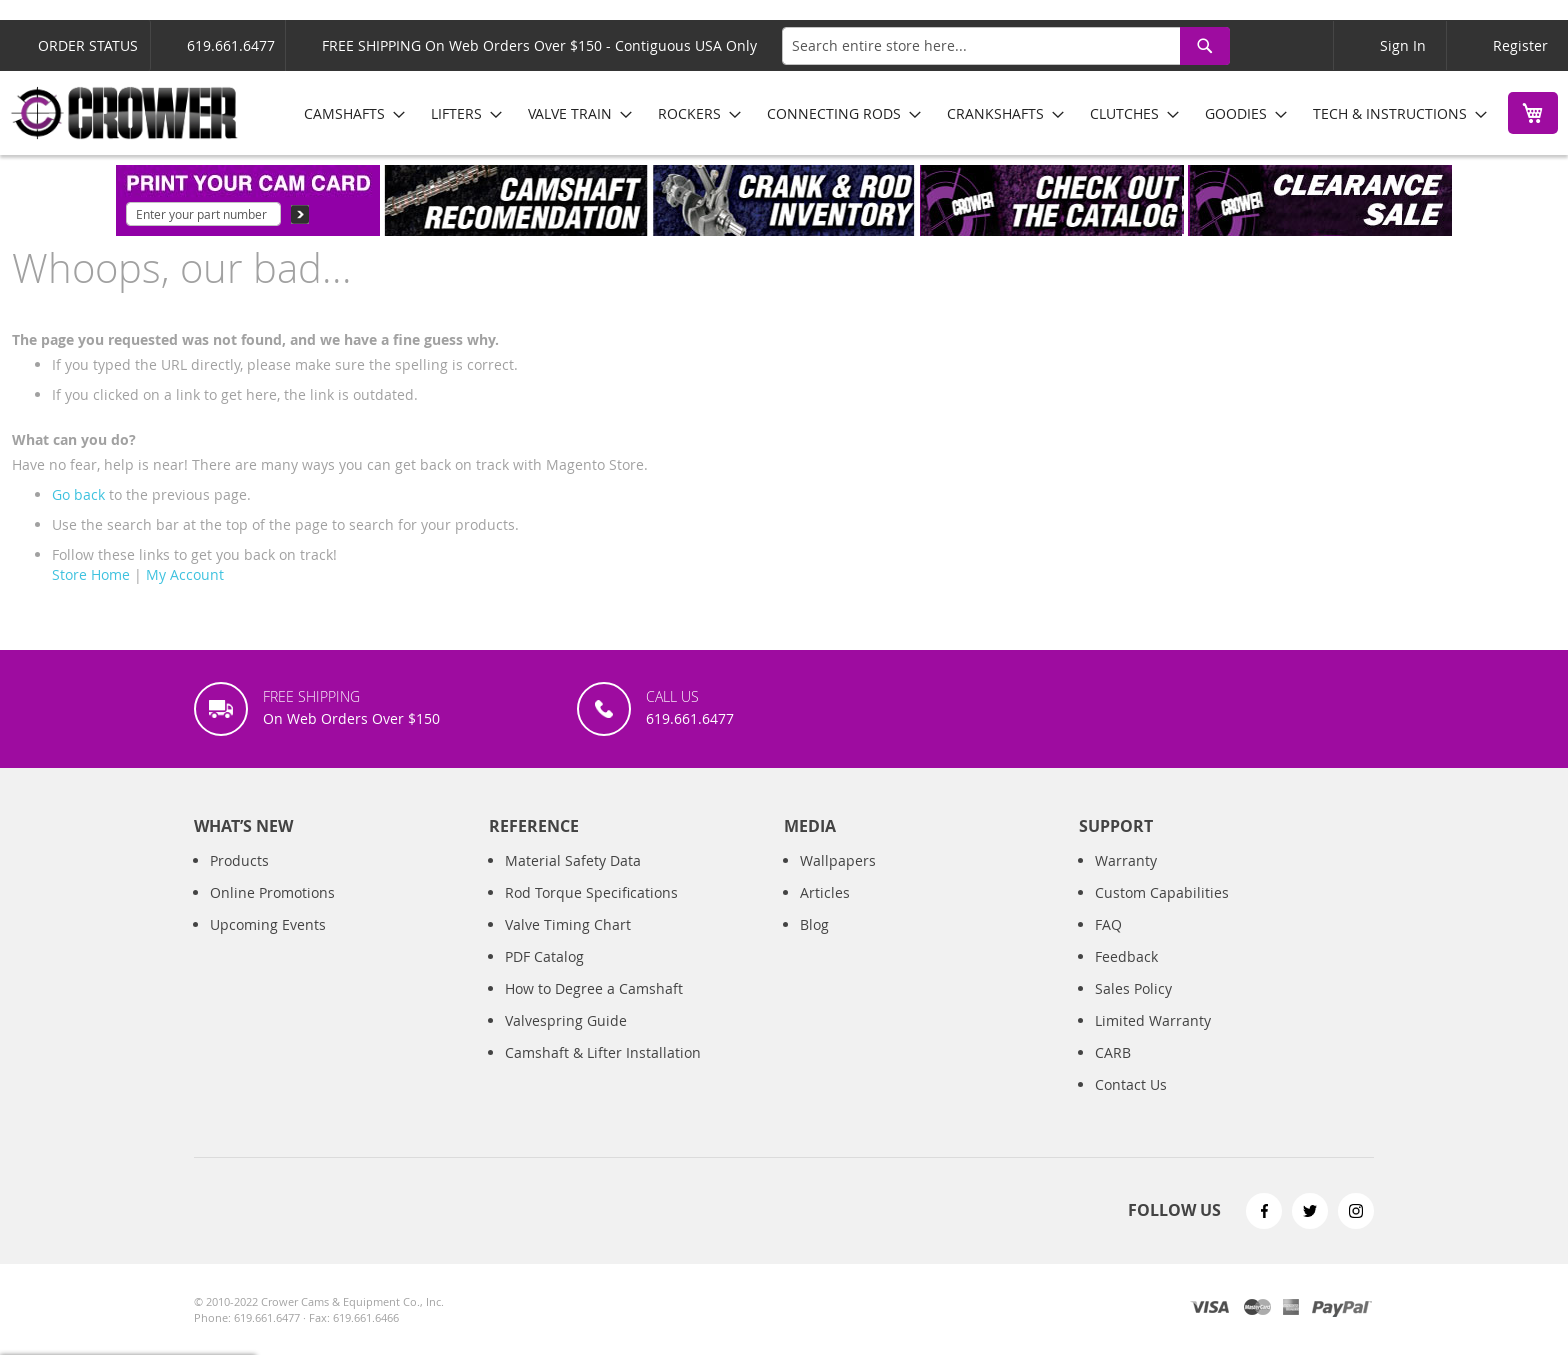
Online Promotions (272, 892)
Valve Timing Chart (568, 924)
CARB (1113, 1052)
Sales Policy (1133, 988)
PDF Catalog (544, 956)
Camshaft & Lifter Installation (603, 1052)
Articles (825, 892)
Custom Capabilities (1162, 892)
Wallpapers (838, 860)
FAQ (1108, 924)
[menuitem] (348, 113)
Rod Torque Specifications (591, 892)
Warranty (1126, 860)
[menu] (888, 113)
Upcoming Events (268, 924)
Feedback (1126, 956)
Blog (814, 924)
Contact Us (1131, 1084)
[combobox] (1006, 46)
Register (1520, 45)
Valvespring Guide (566, 1020)
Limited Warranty (1153, 1020)
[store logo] (125, 113)
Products (239, 860)
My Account (185, 574)
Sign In (1403, 45)
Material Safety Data (573, 860)
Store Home (91, 574)
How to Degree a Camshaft (594, 988)
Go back (78, 494)
